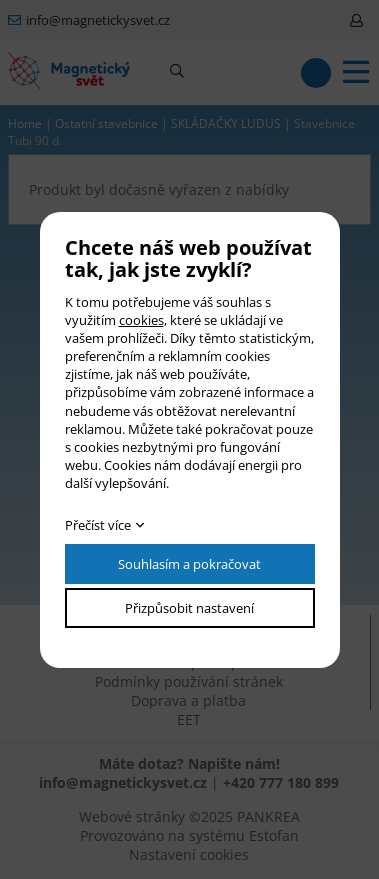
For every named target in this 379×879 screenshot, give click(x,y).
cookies (141, 320)
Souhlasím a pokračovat (189, 564)
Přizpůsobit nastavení (189, 608)
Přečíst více (98, 525)
